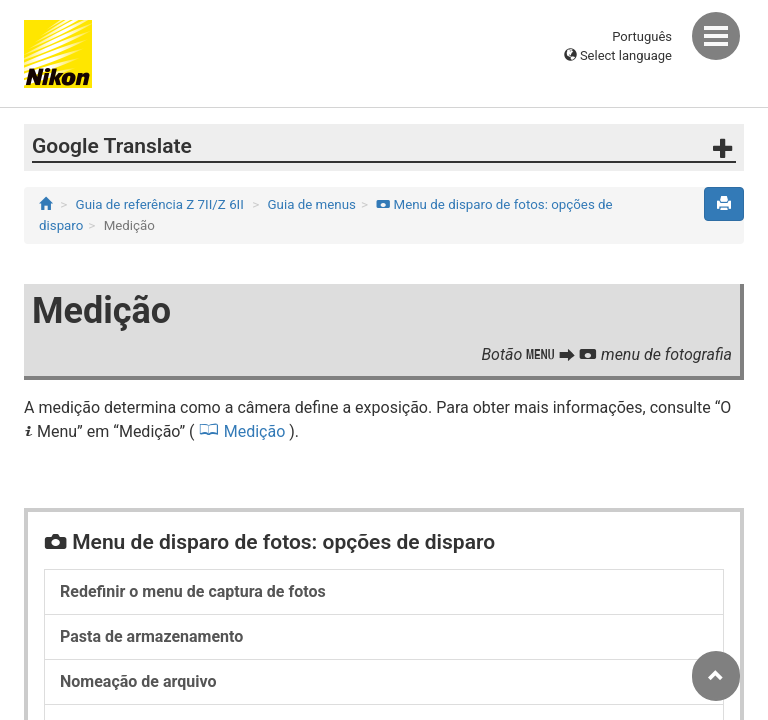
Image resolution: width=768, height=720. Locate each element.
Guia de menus (311, 204)
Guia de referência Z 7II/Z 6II (160, 204)
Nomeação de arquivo (138, 681)
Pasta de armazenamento (151, 636)
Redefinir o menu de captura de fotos (193, 591)
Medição (255, 431)
